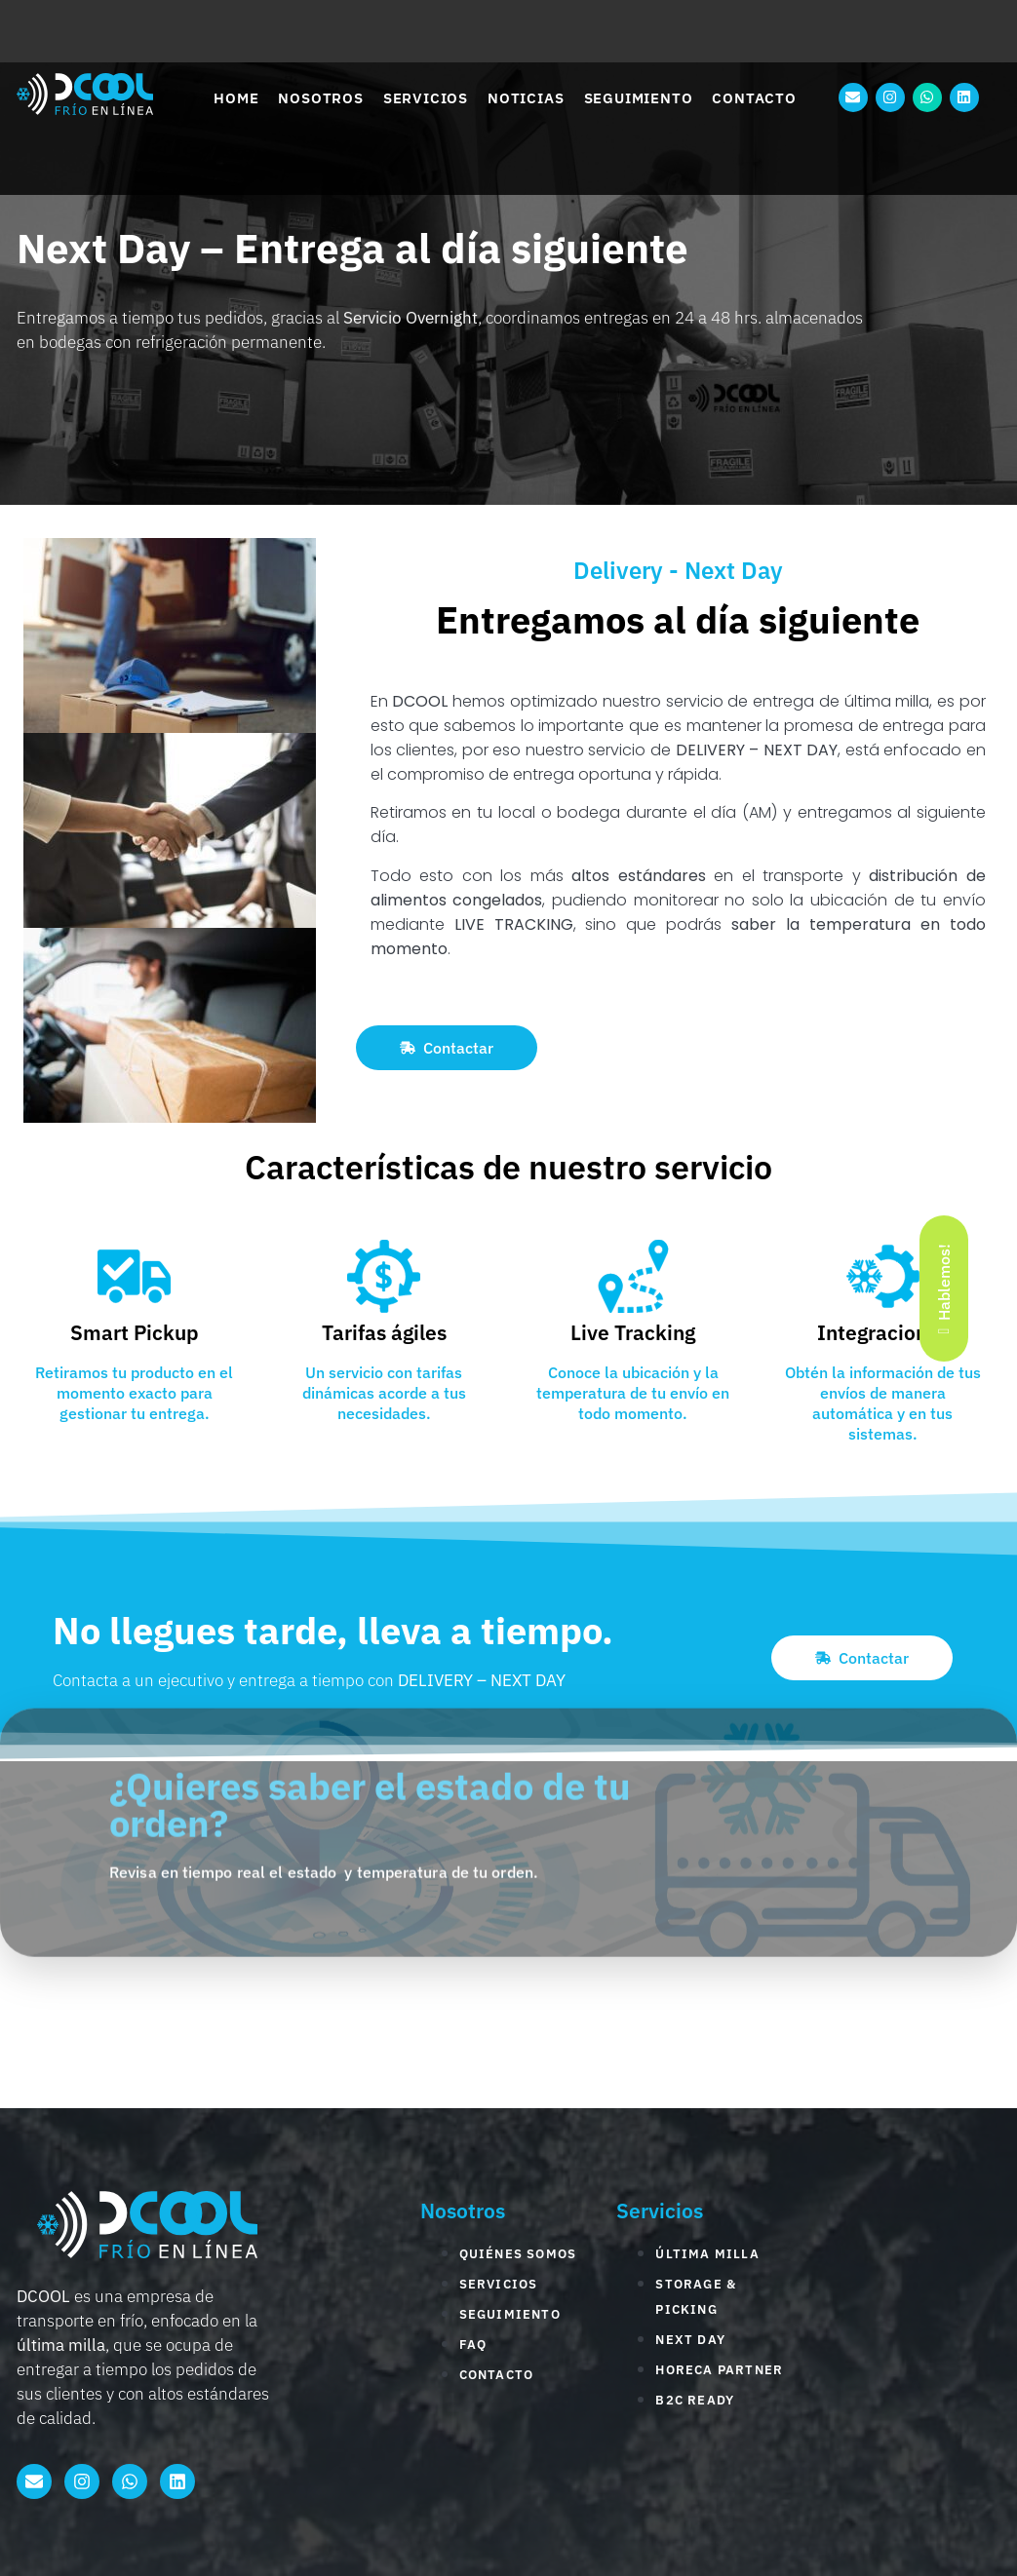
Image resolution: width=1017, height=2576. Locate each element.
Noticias (526, 97)
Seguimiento (638, 97)
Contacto (754, 97)
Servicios (425, 97)
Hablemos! (944, 1288)
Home (236, 97)
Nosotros (320, 97)
